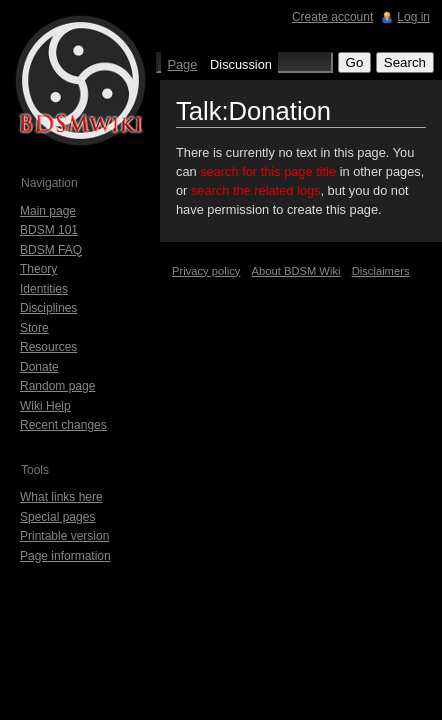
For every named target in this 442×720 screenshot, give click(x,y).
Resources (48, 347)
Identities (44, 289)
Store (34, 328)
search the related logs (255, 190)
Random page (57, 386)
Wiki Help (45, 406)
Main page (48, 211)
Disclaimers (381, 271)
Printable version (64, 536)
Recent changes (63, 425)
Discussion (241, 64)
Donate (39, 367)
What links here (61, 497)
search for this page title (268, 171)
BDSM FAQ (51, 250)
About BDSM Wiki (296, 271)
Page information (65, 556)
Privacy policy (206, 271)
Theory (38, 269)
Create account (332, 17)
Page (182, 64)
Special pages (57, 517)
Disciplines (48, 308)
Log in (413, 17)
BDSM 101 (49, 230)
